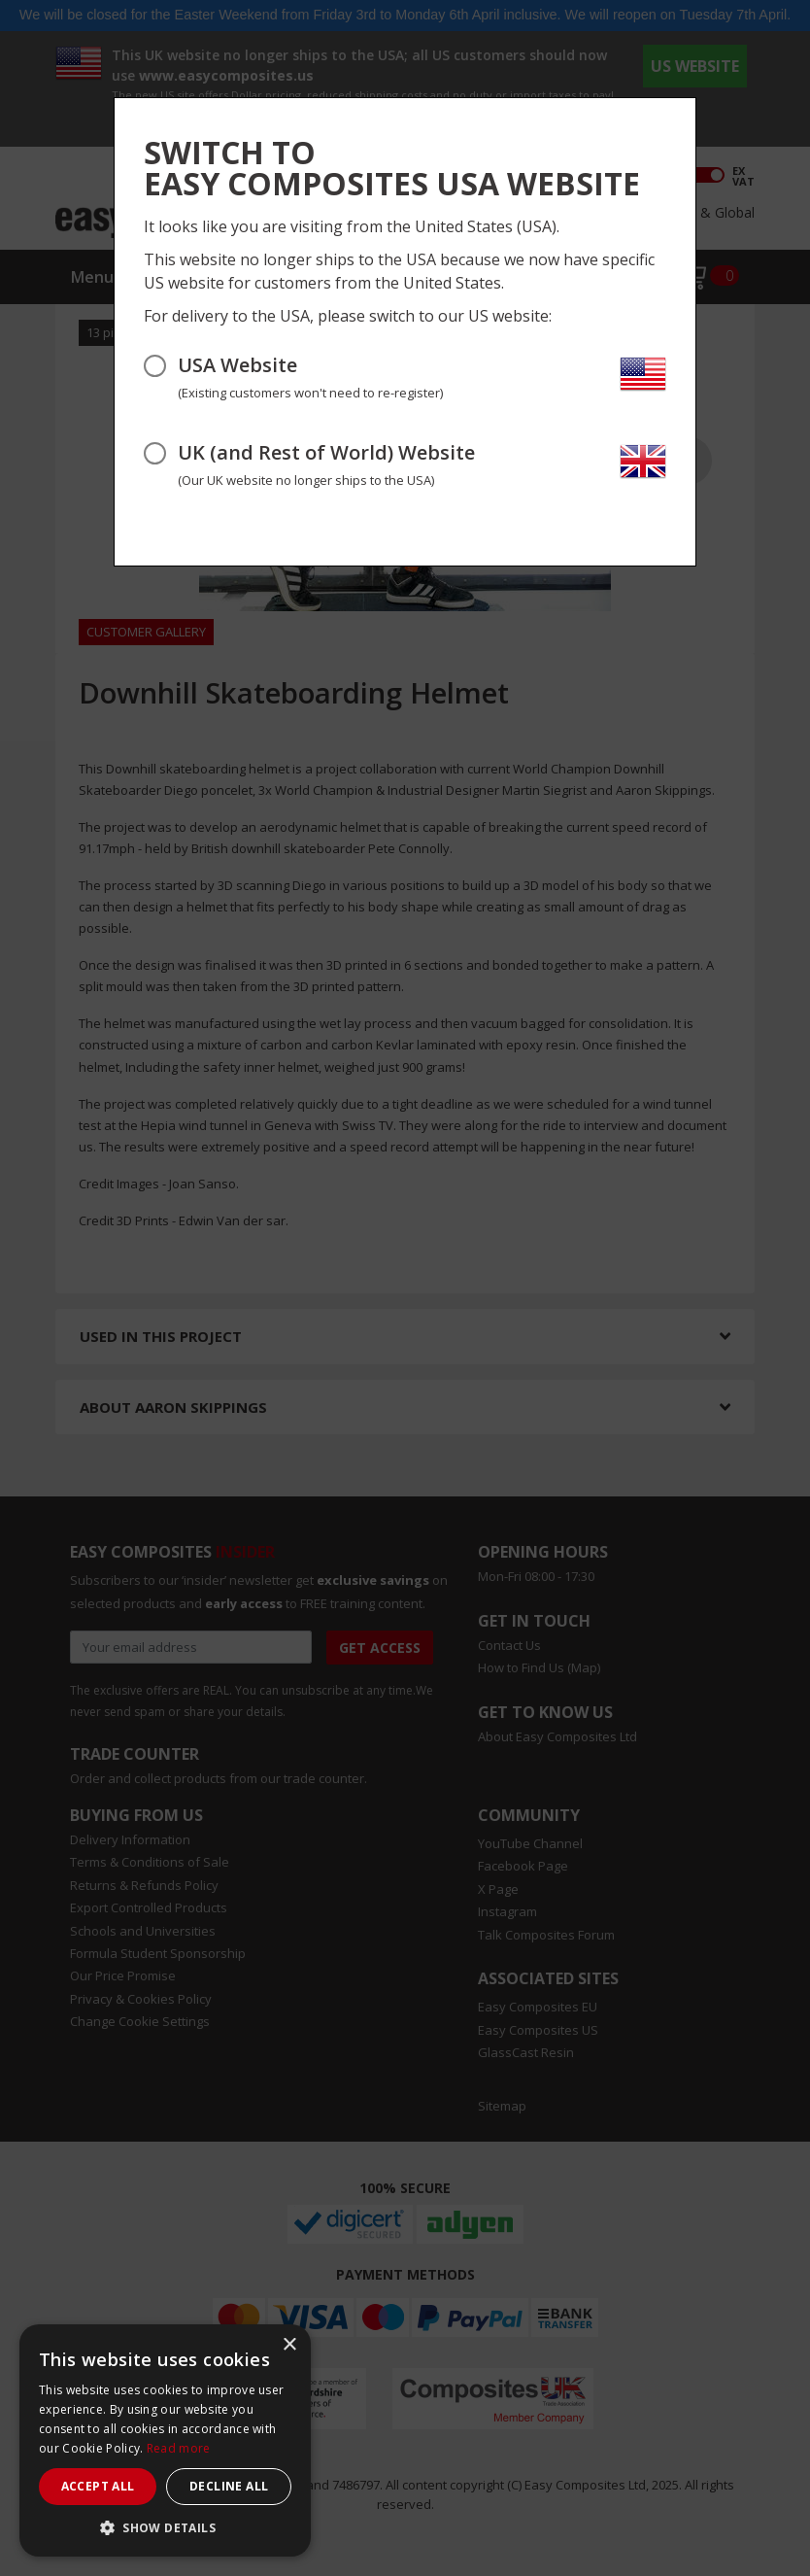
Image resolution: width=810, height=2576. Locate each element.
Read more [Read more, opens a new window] (179, 2448)
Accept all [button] (98, 2486)
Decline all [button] (228, 2486)
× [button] (289, 2345)
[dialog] (165, 2440)
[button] (165, 2527)
